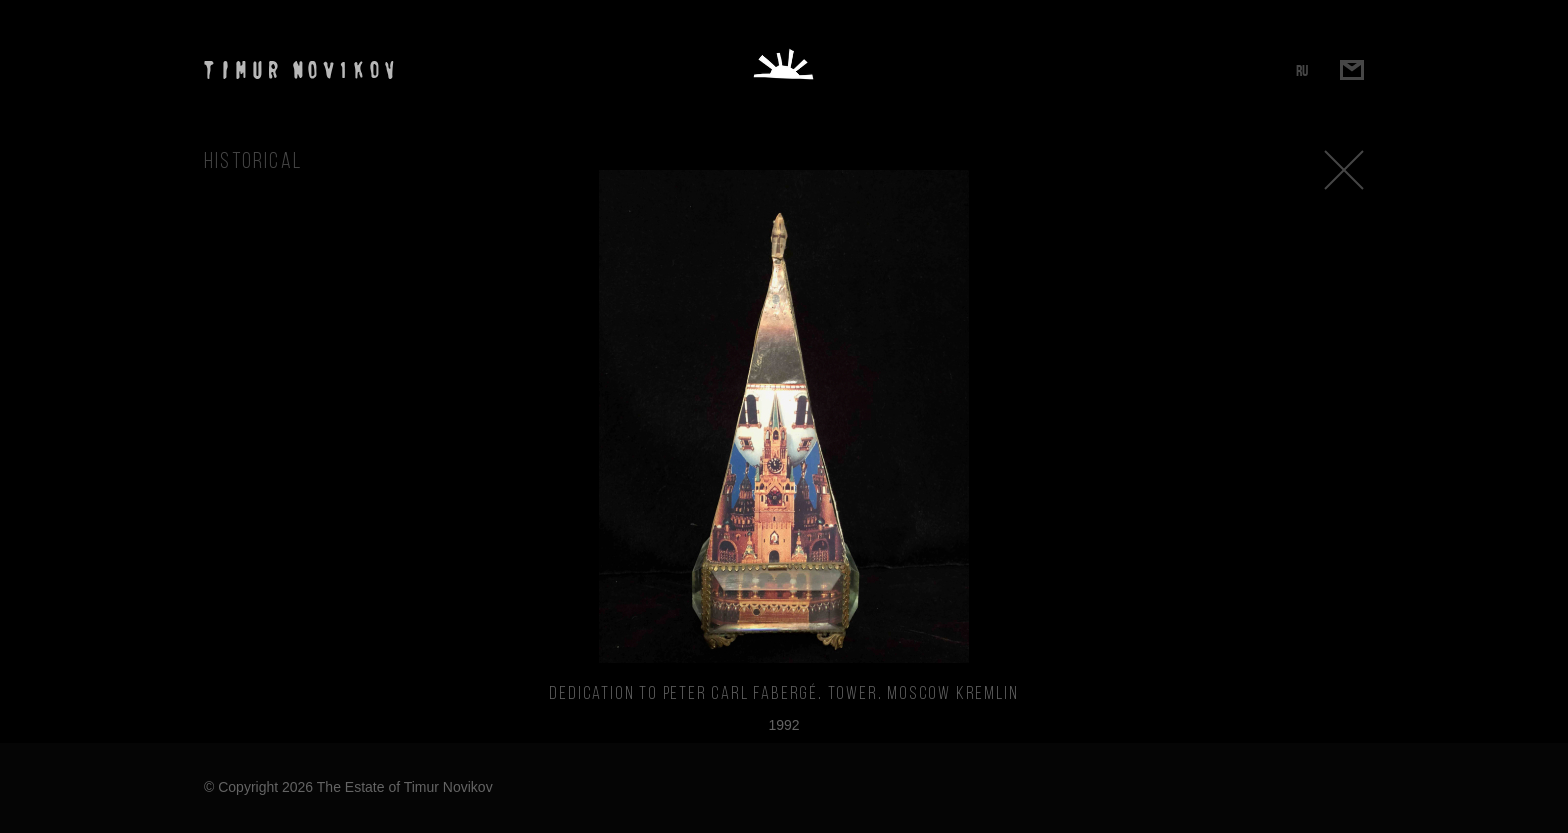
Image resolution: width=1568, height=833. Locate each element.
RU (1302, 70)
